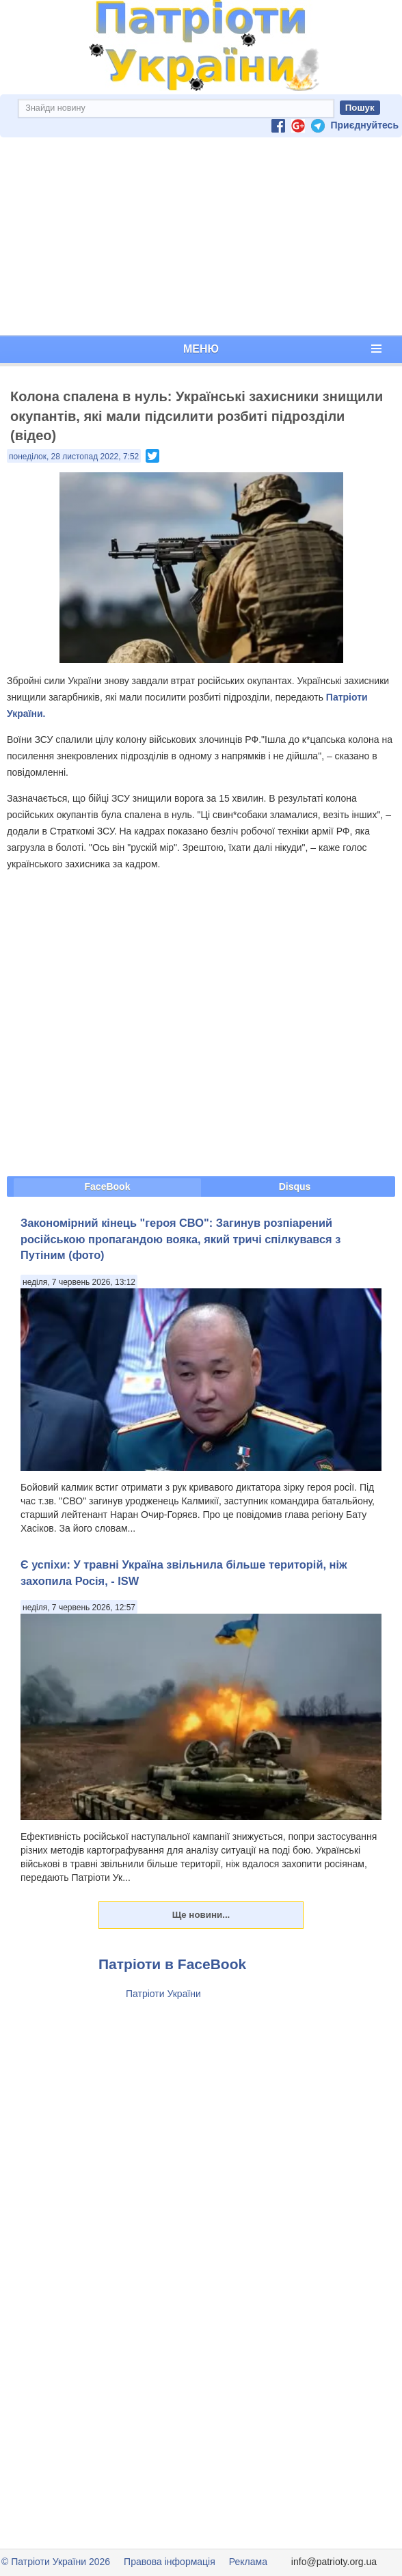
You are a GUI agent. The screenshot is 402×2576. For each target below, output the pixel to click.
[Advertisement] (201, 236)
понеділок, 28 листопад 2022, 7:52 (74, 456)
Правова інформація (169, 2561)
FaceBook (108, 1186)
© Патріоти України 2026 (55, 2561)
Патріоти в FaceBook (172, 1964)
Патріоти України (163, 1993)
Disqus (295, 1186)
